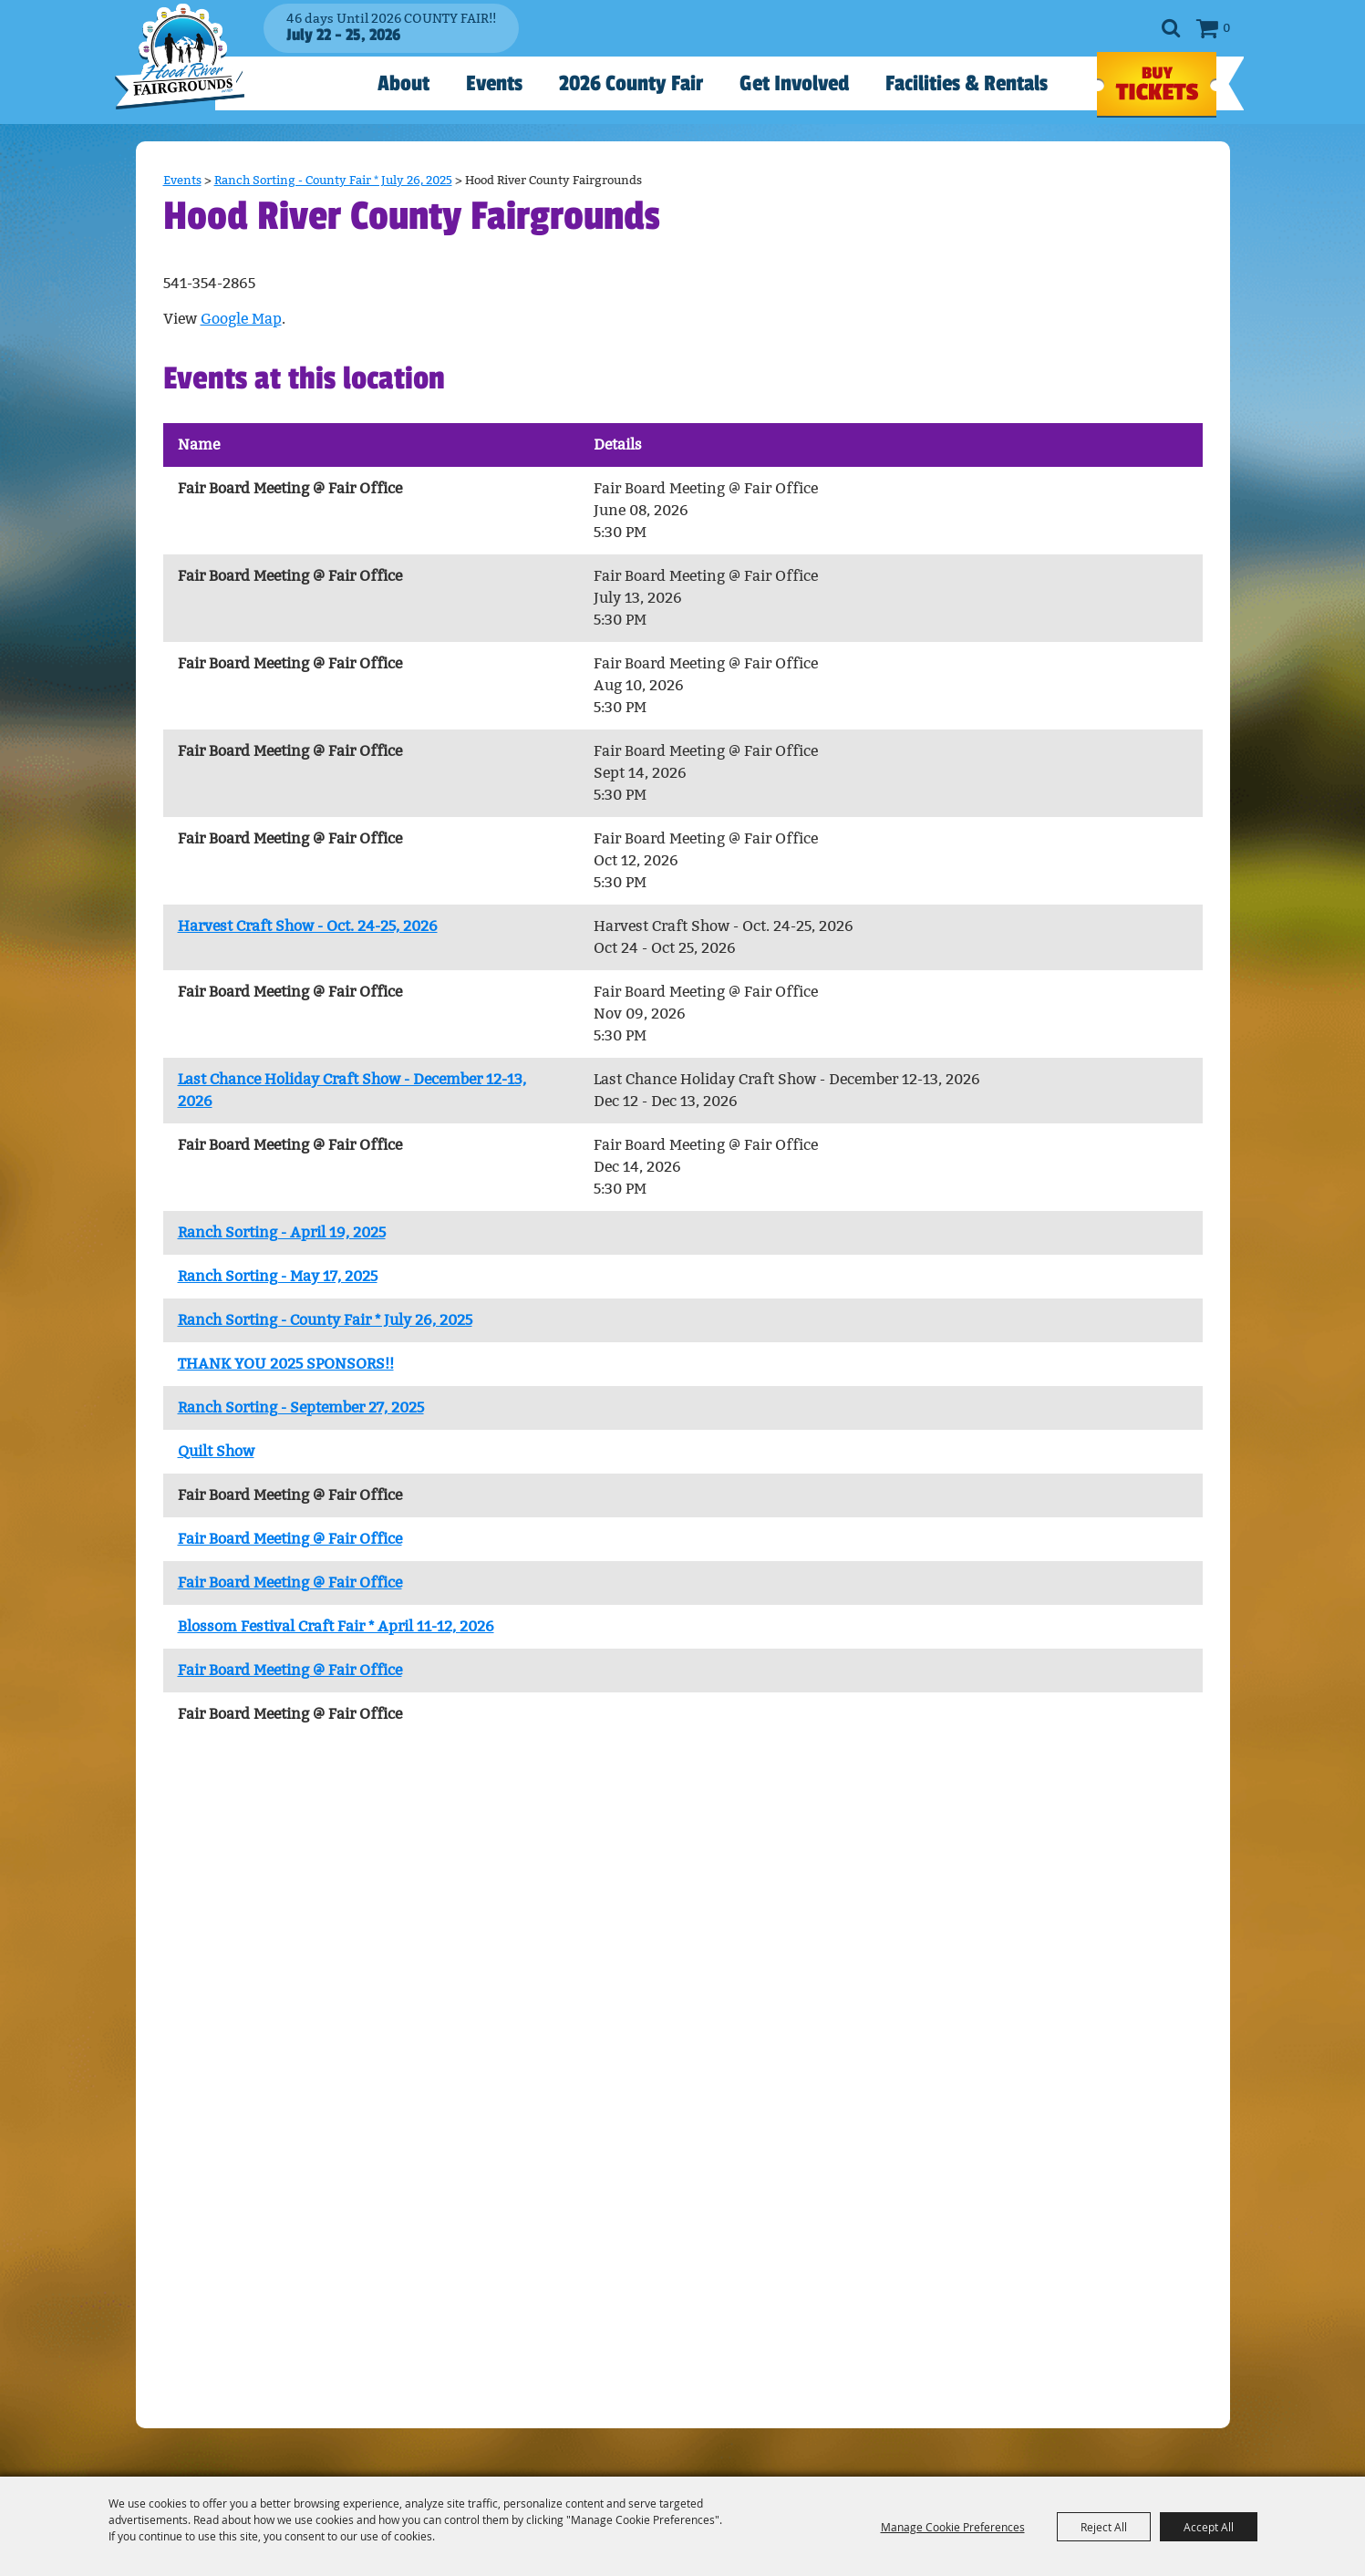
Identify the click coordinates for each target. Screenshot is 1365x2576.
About (403, 83)
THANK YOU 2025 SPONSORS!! (286, 1363)
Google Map (241, 318)
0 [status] (1226, 28)
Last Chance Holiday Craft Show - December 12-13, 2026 (352, 1090)
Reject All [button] (1104, 2526)
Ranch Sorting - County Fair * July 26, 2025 (333, 180)
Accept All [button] (1209, 2526)
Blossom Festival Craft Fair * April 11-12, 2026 (336, 1626)
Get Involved (794, 83)
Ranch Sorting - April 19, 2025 (282, 1232)
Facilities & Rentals (966, 83)
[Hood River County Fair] (188, 72)
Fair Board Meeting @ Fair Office (290, 1538)
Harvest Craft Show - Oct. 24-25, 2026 (308, 926)
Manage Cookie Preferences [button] (953, 2526)
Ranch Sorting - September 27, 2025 (301, 1407)
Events (494, 83)
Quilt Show (216, 1451)
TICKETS (1156, 85)
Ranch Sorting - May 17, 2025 (277, 1276)
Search (1171, 28)
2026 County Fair (631, 83)
